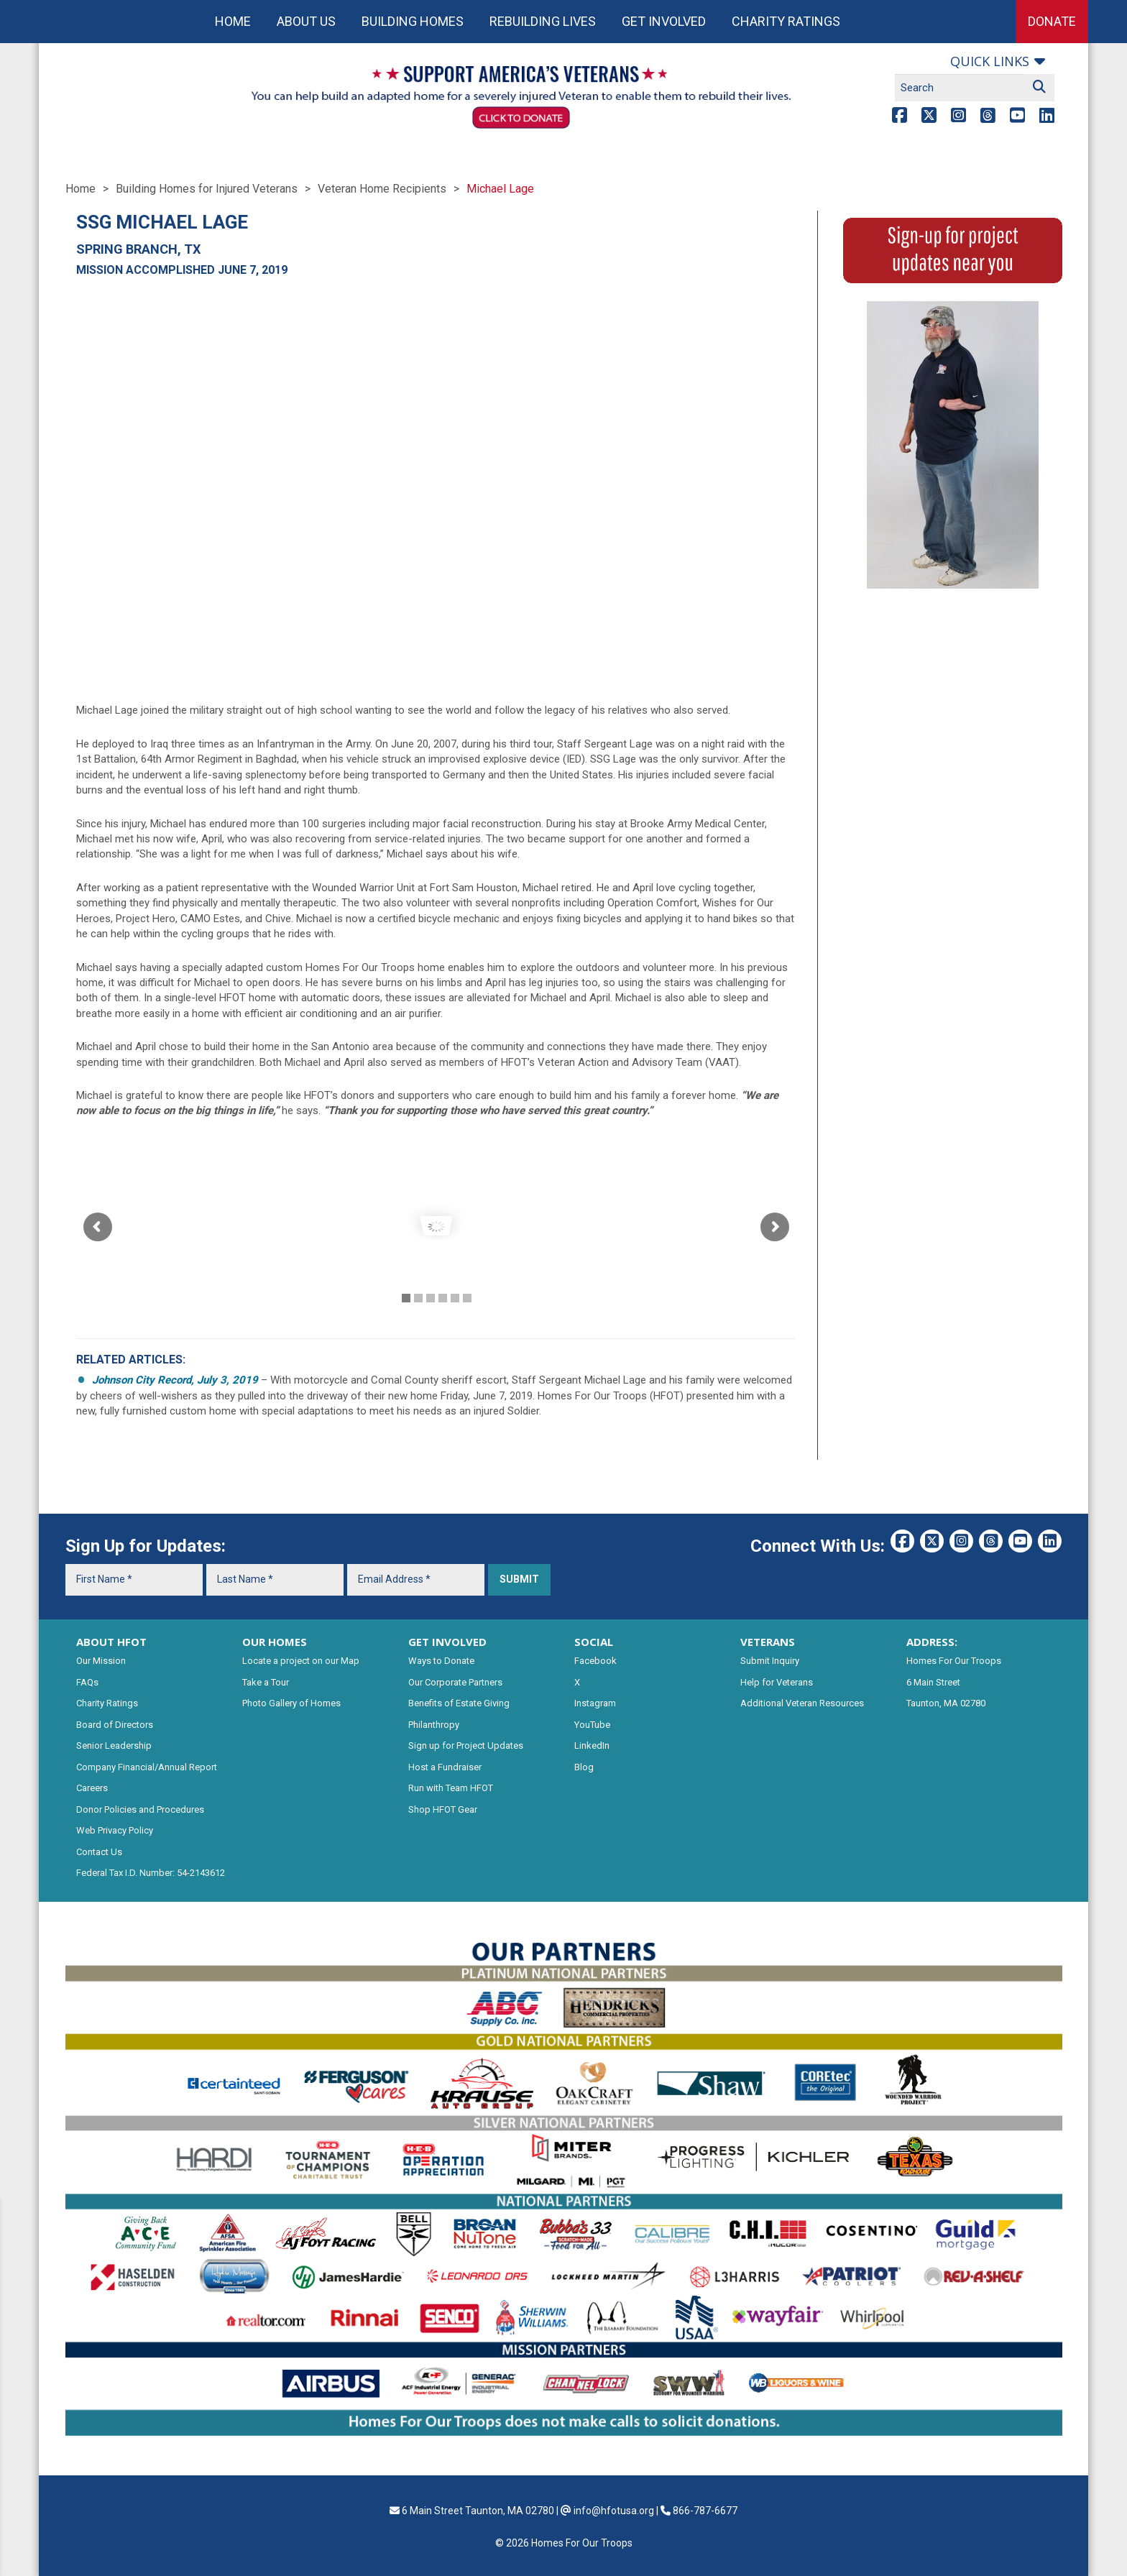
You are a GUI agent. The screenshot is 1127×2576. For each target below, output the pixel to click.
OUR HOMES (274, 1641)
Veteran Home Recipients (382, 189)
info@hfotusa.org (614, 2510)
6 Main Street (933, 1682)
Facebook (595, 1660)
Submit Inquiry (769, 1660)
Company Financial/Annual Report (146, 1767)
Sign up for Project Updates (465, 1745)
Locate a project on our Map (300, 1660)
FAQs (87, 1682)
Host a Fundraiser (445, 1767)
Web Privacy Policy (114, 1830)
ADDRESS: (931, 1641)
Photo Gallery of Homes (291, 1703)
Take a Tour (265, 1682)
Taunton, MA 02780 (945, 1703)
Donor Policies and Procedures (140, 1809)
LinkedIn (592, 1745)
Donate (1052, 21)
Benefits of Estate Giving (459, 1703)
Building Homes (413, 21)
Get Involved (664, 21)
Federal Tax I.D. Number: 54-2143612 (150, 1872)
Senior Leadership (114, 1745)
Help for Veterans (776, 1682)
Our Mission (101, 1660)
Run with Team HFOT (450, 1787)
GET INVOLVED (447, 1641)
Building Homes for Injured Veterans (207, 189)
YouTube (592, 1724)
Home (233, 21)
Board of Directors (114, 1724)
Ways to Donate (441, 1660)
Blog (584, 1767)
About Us (306, 21)
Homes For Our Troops (953, 1660)
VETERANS (767, 1641)
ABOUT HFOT (111, 1641)
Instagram (595, 1703)
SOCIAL (593, 1641)
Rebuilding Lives (542, 21)
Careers (92, 1787)
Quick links (989, 61)
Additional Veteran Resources (802, 1703)
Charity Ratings (786, 21)
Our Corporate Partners (455, 1682)
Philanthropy (433, 1724)
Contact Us (99, 1851)
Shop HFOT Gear (442, 1809)
